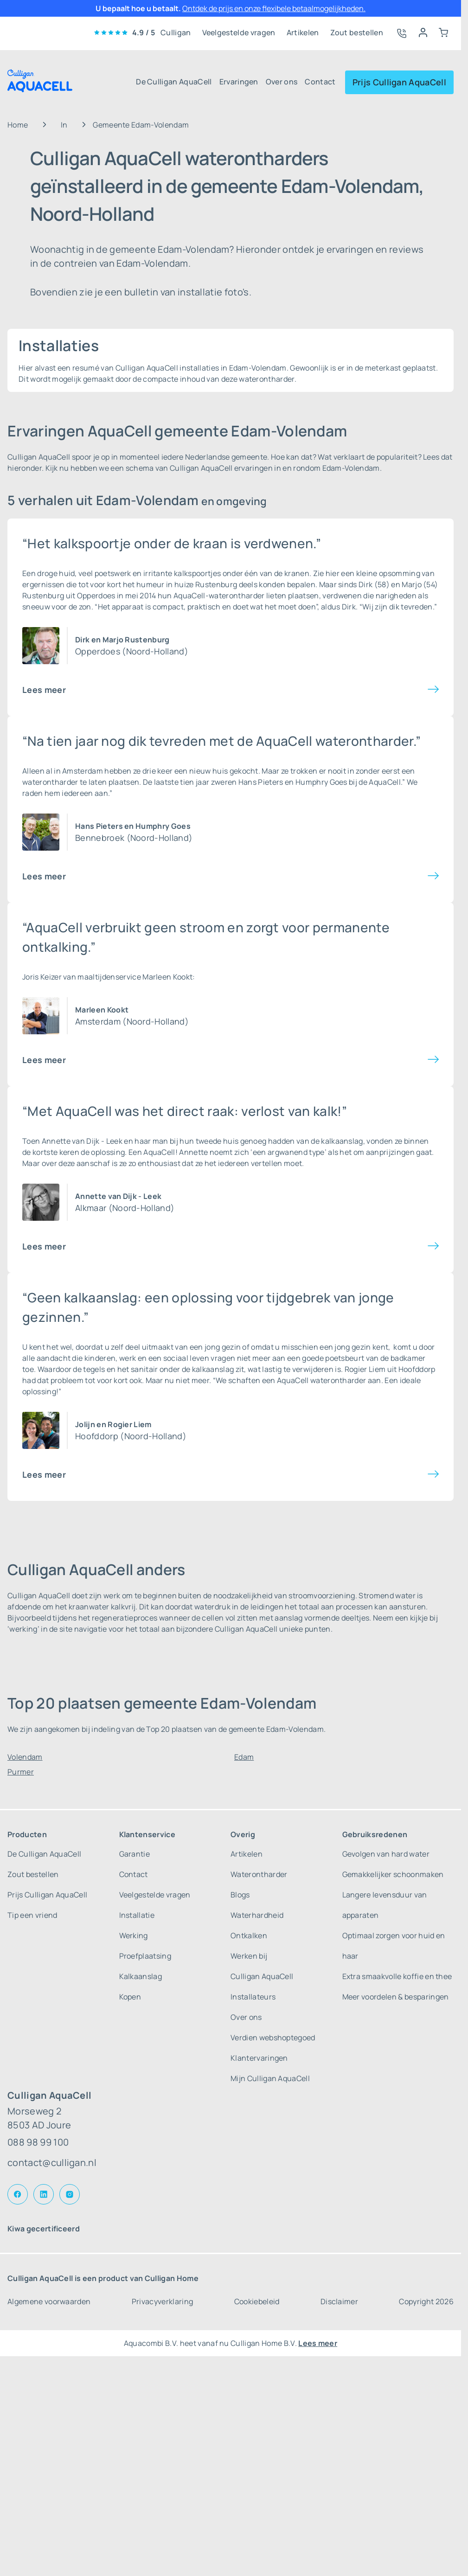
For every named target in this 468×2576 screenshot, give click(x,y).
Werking (133, 1935)
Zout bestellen (356, 32)
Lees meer (44, 689)
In (64, 125)
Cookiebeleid (257, 2301)
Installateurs (253, 1997)
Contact (320, 82)
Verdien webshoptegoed (273, 2037)
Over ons (282, 82)
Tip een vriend (32, 1915)
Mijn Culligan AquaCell (270, 2078)
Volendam (25, 1757)
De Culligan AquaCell (174, 82)
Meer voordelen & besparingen (395, 1997)
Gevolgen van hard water (386, 1854)
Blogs (240, 1895)
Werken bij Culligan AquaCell (262, 1966)
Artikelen (303, 32)
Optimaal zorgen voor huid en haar (393, 1945)
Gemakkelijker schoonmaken (393, 1874)
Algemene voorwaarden (48, 2301)
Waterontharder (259, 1874)
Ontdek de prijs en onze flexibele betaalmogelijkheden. (273, 8)
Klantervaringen (259, 2058)
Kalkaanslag (140, 1976)
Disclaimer (339, 2301)
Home (17, 125)
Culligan (175, 32)
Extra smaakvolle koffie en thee (397, 1976)
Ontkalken (249, 1935)
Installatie (137, 1915)
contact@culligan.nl (51, 2162)
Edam (244, 1757)
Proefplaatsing (145, 1956)
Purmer (20, 1772)
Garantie (134, 1854)
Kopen (130, 1997)
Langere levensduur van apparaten (384, 1905)
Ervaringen (238, 82)
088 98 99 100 (38, 2142)
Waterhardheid (257, 1915)
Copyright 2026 (426, 2301)
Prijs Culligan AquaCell (399, 82)
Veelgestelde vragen (239, 32)
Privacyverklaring (162, 2301)
